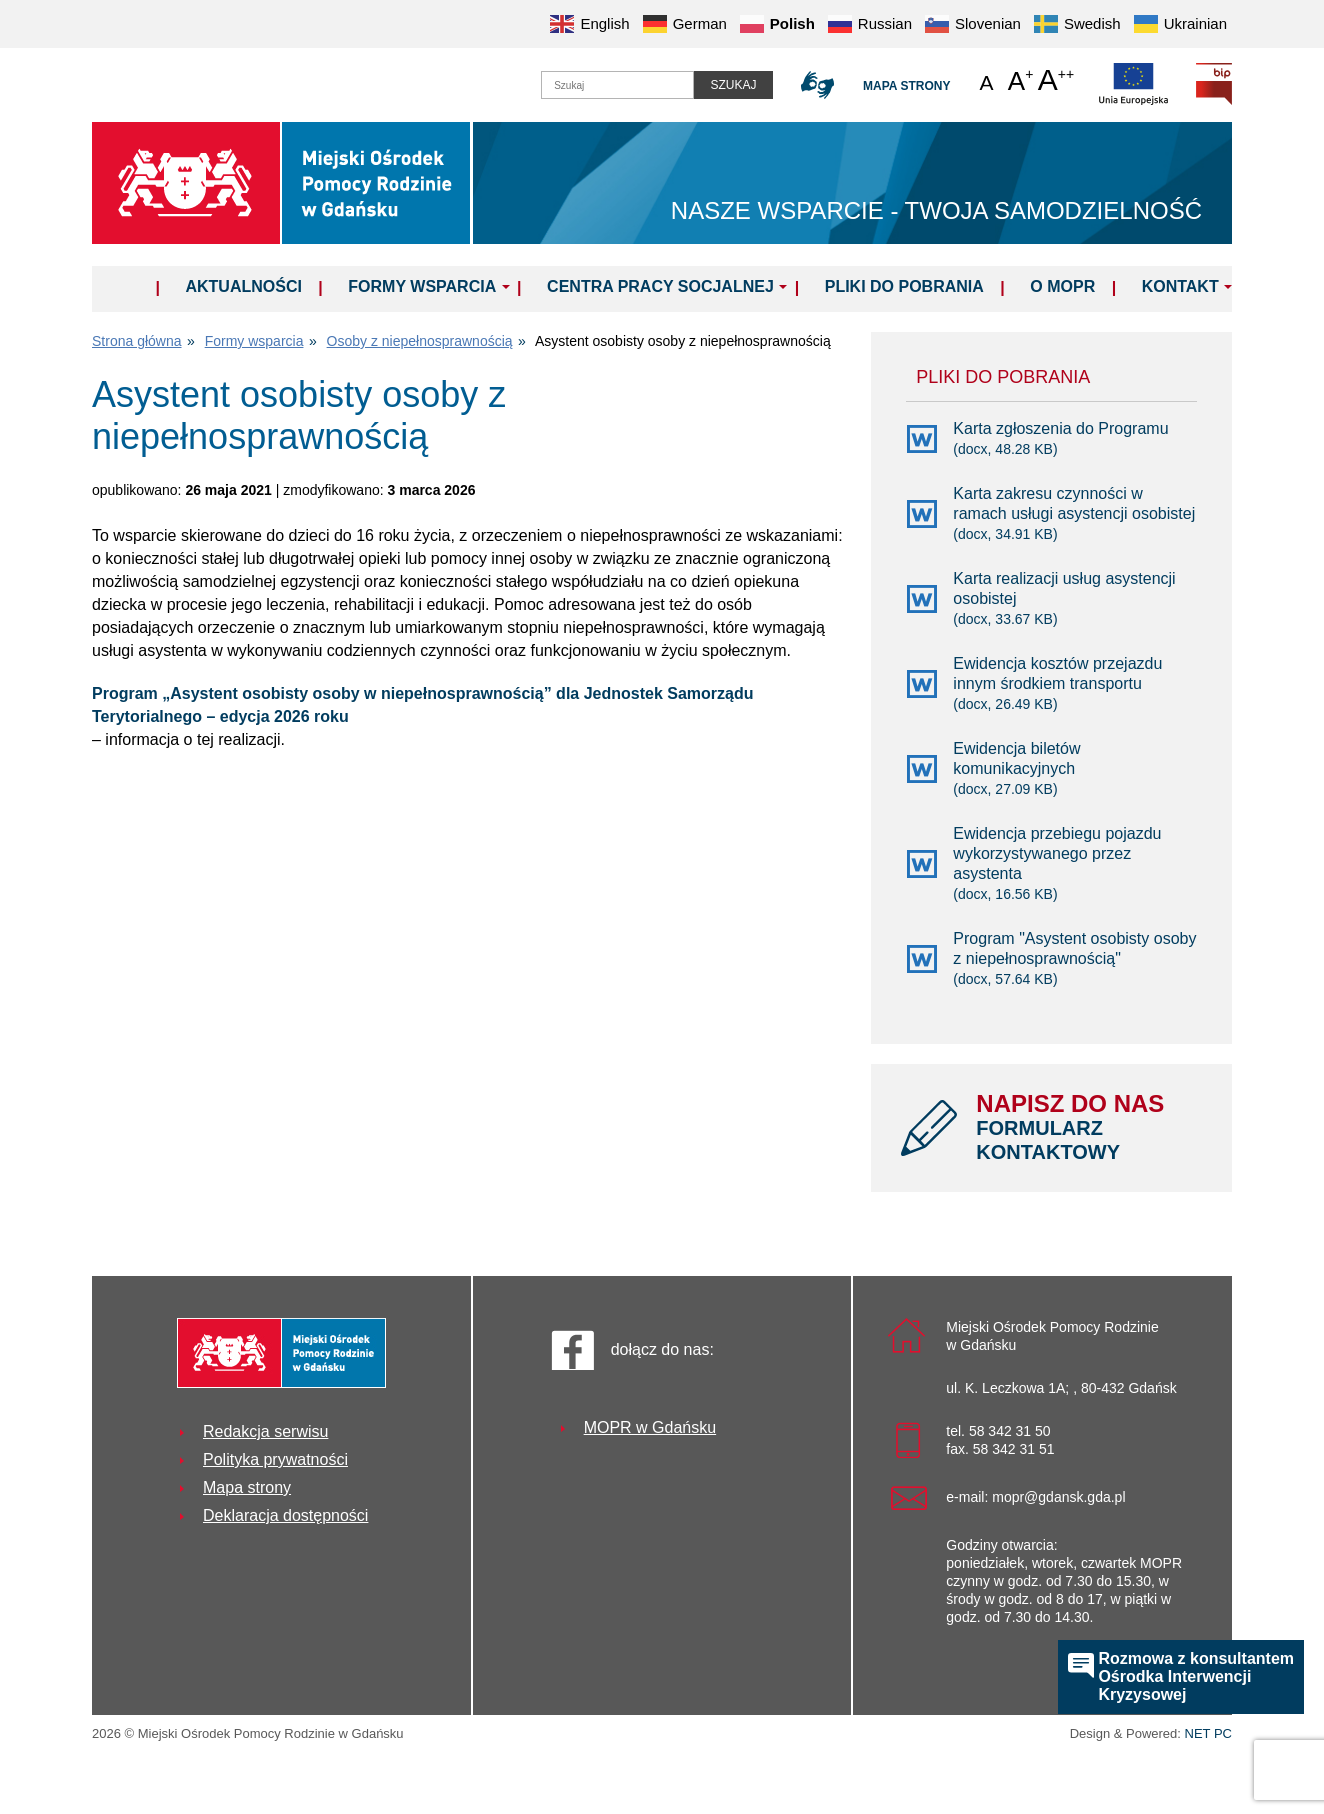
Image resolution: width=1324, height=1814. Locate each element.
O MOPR (1062, 286)
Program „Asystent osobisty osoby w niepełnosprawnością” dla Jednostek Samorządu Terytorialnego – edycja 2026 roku (423, 705)
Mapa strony (906, 86)
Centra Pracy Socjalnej (660, 286)
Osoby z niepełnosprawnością (420, 341)
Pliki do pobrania (904, 286)
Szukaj (733, 85)
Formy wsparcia (422, 286)
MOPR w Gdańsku (650, 1427)
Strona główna (137, 341)
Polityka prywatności (275, 1459)
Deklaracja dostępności (285, 1515)
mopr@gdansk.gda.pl (1058, 1497)
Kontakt (1180, 286)
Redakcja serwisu (265, 1431)
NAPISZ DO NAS (1089, 1127)
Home (129, 286)
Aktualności (243, 286)
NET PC (1208, 1735)
